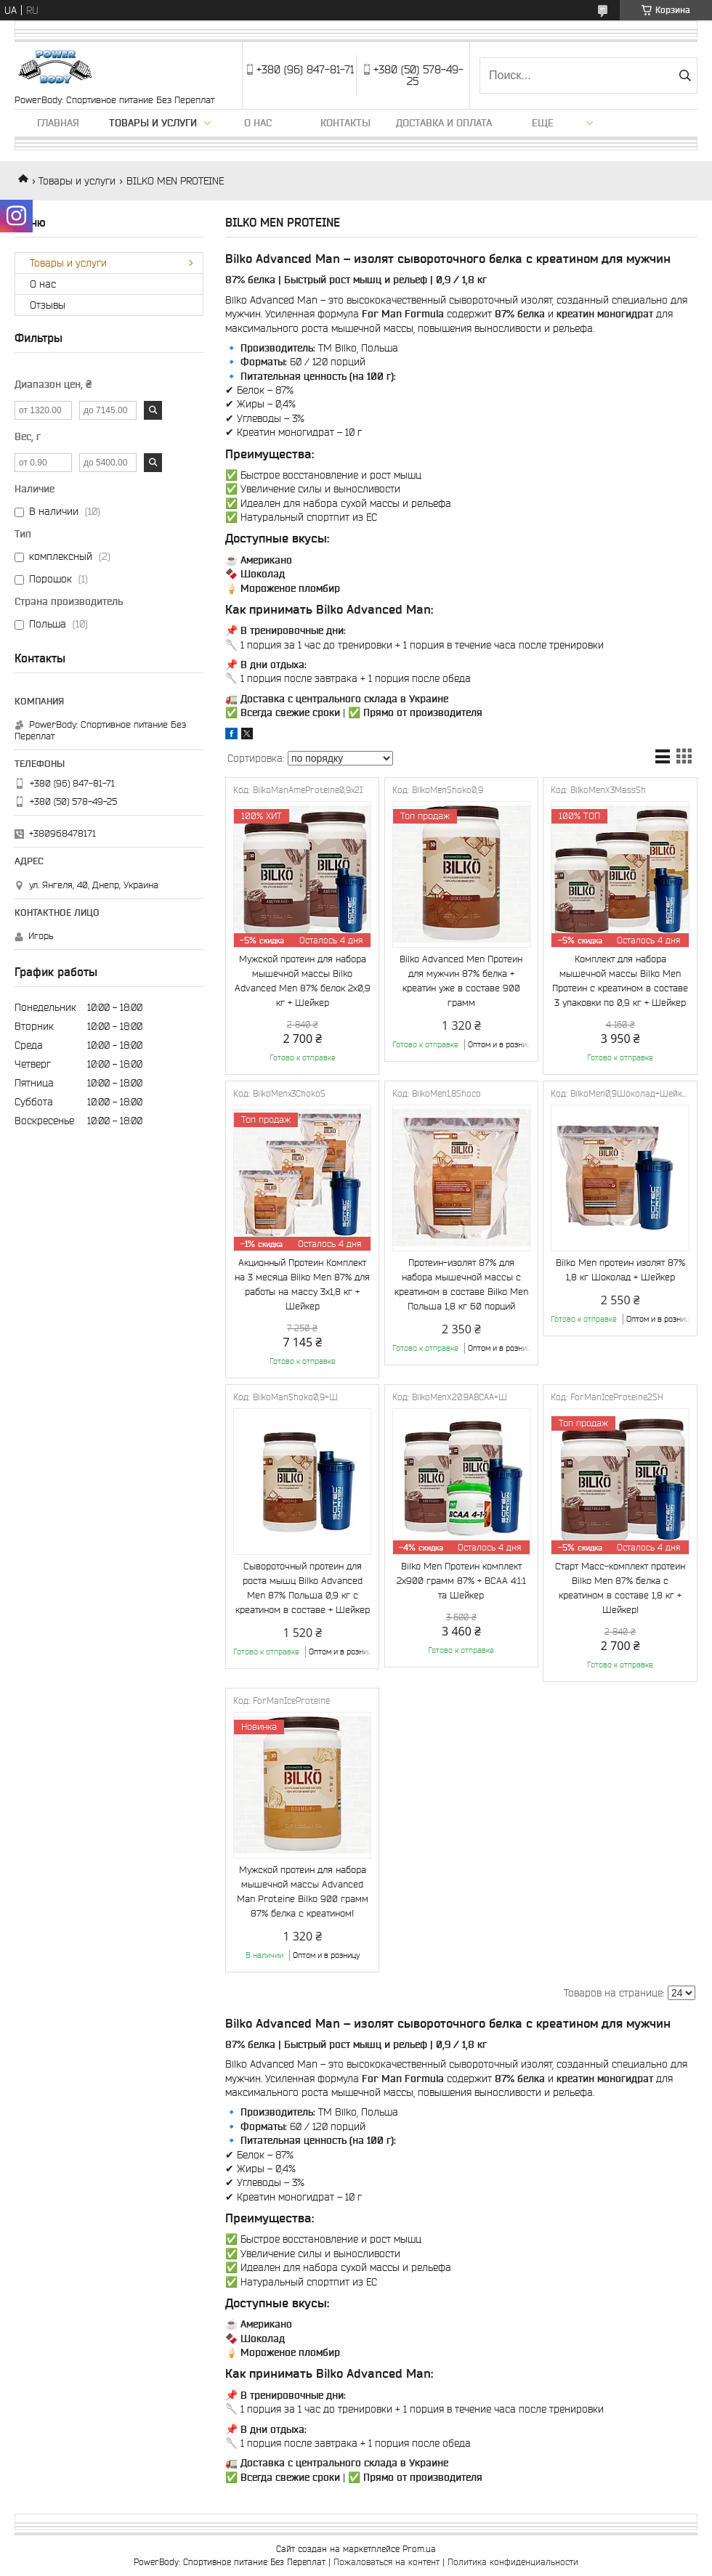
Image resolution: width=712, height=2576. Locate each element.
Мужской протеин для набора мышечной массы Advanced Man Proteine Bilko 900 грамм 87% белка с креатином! (302, 1891)
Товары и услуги (153, 123)
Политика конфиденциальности (513, 2562)
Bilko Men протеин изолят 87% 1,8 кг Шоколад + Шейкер (620, 1270)
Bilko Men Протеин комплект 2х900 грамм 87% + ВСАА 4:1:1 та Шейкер (461, 1581)
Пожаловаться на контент (386, 2562)
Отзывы (47, 305)
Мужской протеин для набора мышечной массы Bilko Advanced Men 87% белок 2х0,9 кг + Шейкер (303, 981)
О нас (258, 123)
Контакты (345, 123)
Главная (58, 123)
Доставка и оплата (444, 123)
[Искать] (684, 75)
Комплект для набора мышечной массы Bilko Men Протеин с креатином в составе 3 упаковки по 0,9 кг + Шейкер (620, 981)
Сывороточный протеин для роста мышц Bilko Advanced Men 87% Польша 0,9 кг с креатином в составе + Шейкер (302, 1588)
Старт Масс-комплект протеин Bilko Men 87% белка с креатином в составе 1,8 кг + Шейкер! (620, 1588)
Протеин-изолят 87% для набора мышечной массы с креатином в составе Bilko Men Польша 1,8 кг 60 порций (461, 1284)
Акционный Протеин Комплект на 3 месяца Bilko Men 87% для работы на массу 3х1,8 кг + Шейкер (302, 1284)
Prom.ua (419, 2548)
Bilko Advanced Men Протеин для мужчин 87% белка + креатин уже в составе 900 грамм (461, 981)
